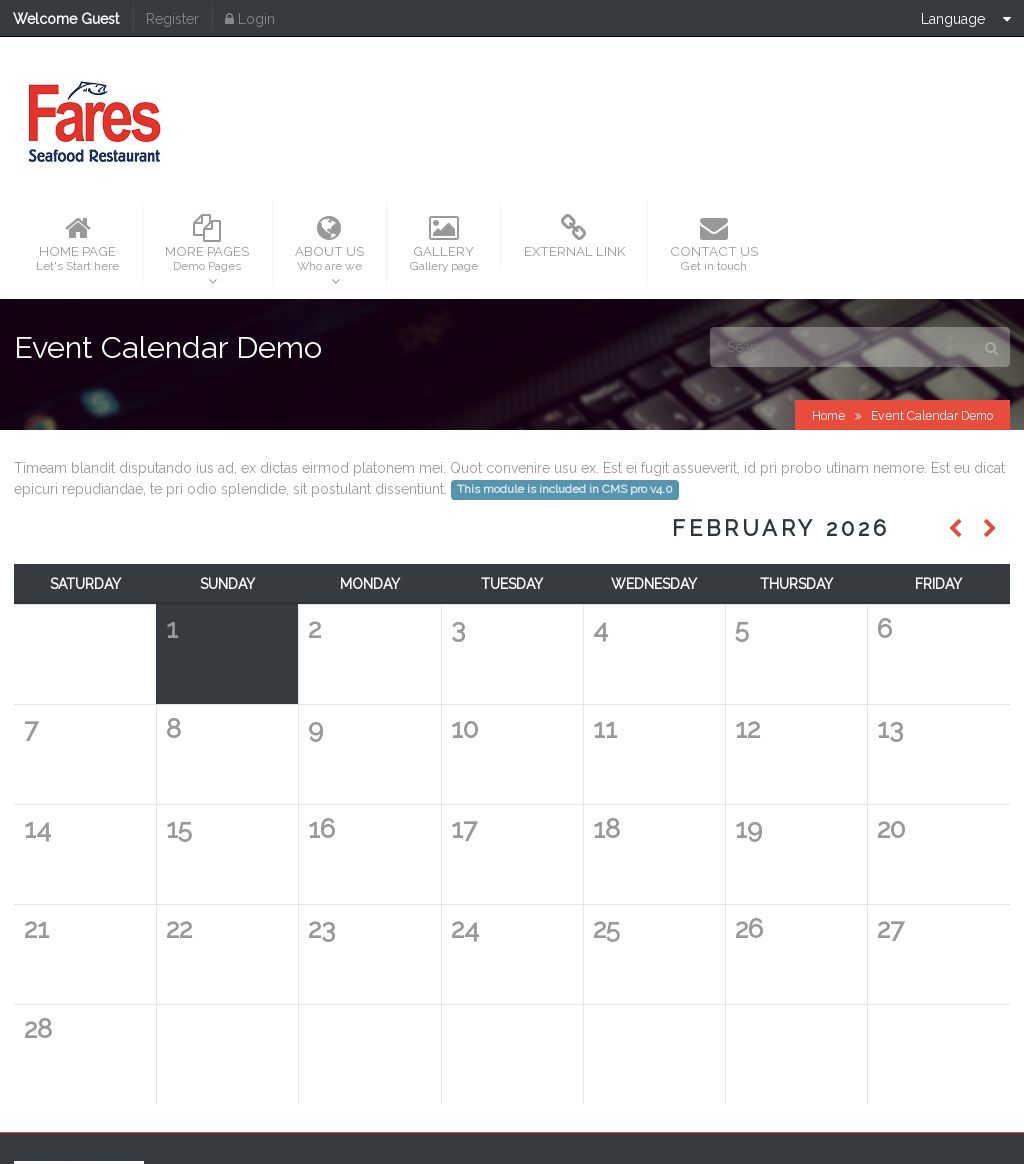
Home (828, 304)
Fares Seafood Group (611, 1100)
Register (172, 19)
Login (250, 19)
